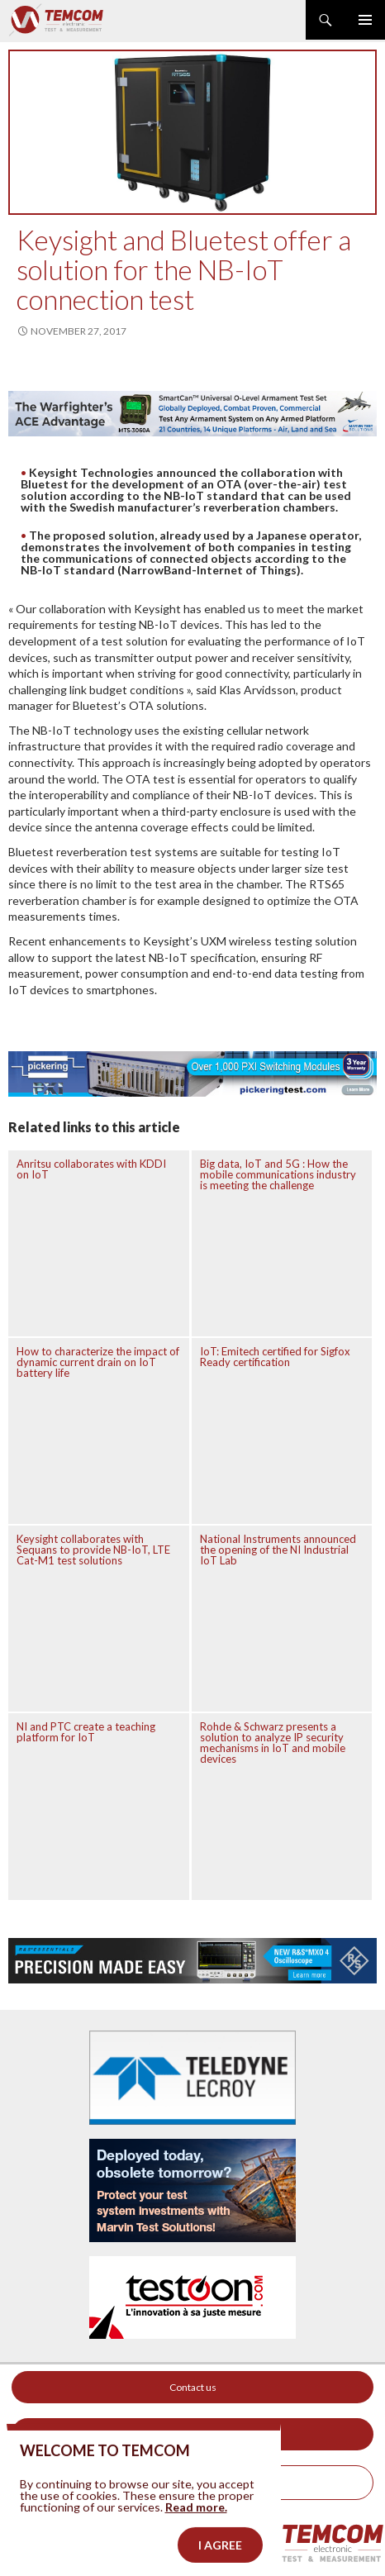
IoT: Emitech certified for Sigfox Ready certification (275, 1357)
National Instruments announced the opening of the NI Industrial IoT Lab (278, 1549)
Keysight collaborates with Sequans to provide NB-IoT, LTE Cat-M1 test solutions (93, 1549)
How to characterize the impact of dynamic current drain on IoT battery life (98, 1362)
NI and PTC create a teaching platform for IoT (86, 1732)
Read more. (196, 2536)
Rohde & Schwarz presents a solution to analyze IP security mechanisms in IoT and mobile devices (272, 1742)
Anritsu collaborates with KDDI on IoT (91, 1169)
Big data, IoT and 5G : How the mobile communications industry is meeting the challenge (278, 1174)
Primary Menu (365, 20)
